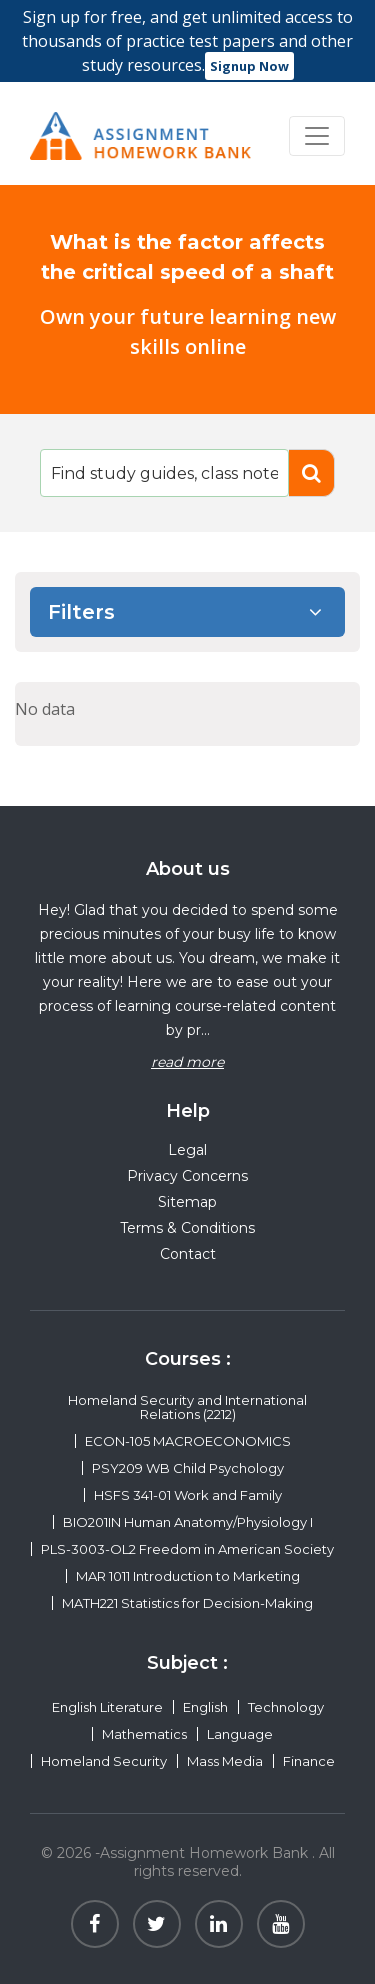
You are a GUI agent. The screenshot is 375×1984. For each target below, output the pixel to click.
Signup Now (249, 66)
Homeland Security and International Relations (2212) (187, 1407)
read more (187, 1062)
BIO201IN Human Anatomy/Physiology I (188, 1522)
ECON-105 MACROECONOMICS (188, 1441)
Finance (309, 1761)
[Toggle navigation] (317, 136)
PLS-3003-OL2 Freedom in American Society (187, 1549)
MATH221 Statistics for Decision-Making (187, 1603)
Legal (187, 1150)
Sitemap (187, 1202)
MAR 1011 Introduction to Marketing (188, 1576)
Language (240, 1734)
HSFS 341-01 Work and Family (188, 1495)
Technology (286, 1707)
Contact (188, 1254)
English (205, 1707)
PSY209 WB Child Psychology (188, 1468)
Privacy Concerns (187, 1176)
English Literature (107, 1707)
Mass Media (225, 1761)
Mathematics (144, 1734)
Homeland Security (104, 1761)
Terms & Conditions (187, 1228)
